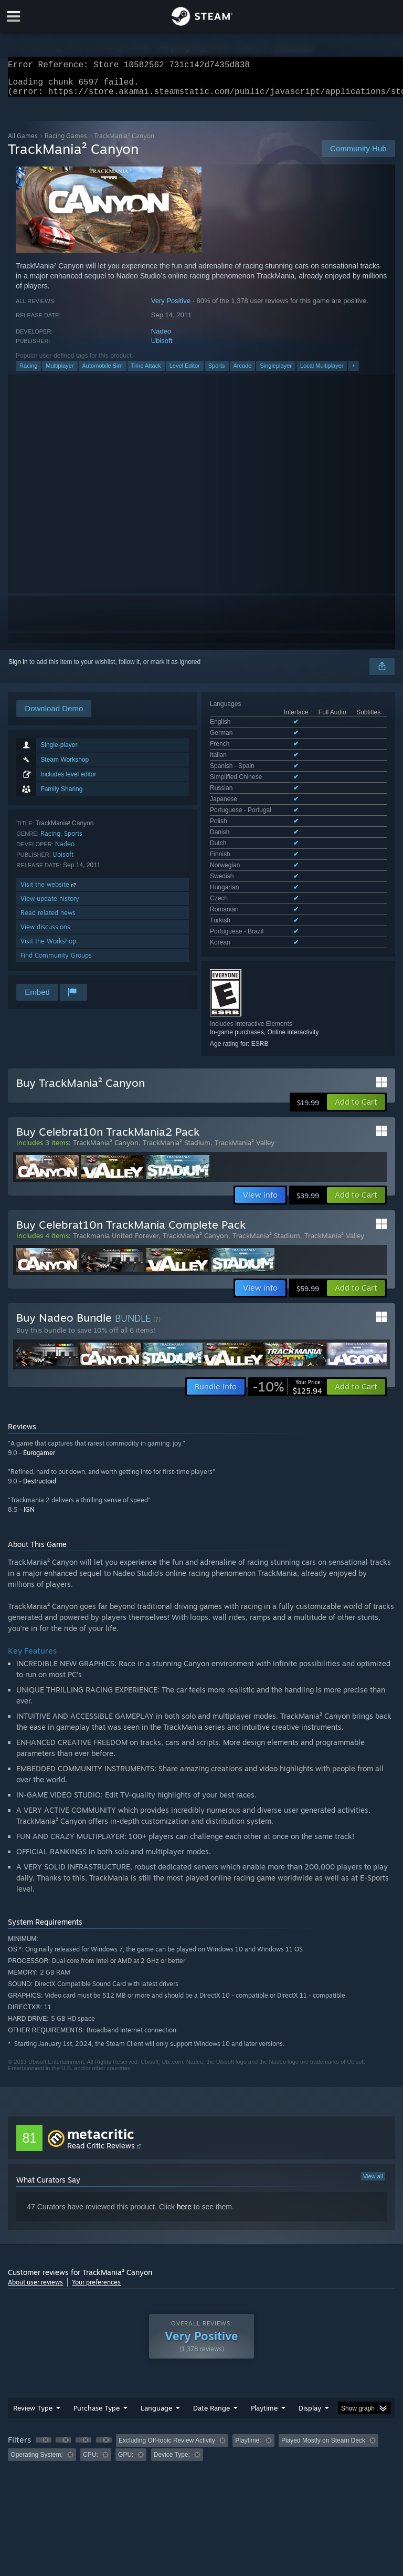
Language (156, 2367)
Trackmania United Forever (115, 1195)
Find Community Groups (56, 961)
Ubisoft (161, 347)
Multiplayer (59, 372)
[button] (356, 1061)
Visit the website (49, 891)
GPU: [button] (125, 2414)
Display (310, 2367)
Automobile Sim (102, 372)
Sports (216, 372)
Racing (28, 372)
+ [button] (353, 372)
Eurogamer (39, 1412)
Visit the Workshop (48, 947)
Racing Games (66, 142)
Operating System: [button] (36, 2414)
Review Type (32, 2367)
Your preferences (96, 2242)
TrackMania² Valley (244, 1102)
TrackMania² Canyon (106, 1102)
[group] (201, 2407)
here (184, 2166)
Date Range (211, 2367)
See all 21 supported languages (254, 784)
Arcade (243, 372)
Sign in (18, 668)
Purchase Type (96, 2367)
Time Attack (146, 372)
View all (373, 2136)
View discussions (45, 933)
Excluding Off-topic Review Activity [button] (167, 2400)
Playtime (264, 2367)
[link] (287, 1346)
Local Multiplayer (322, 372)
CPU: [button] (90, 2414)
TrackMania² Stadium (176, 1102)
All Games (23, 142)
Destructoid (39, 1441)
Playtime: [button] (248, 2400)
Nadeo (161, 337)
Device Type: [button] (172, 2414)
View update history (49, 905)
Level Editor (184, 372)
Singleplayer (276, 372)
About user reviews (35, 2242)
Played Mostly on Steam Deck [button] (323, 2400)
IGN (29, 1469)
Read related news (48, 919)
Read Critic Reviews (101, 2105)
